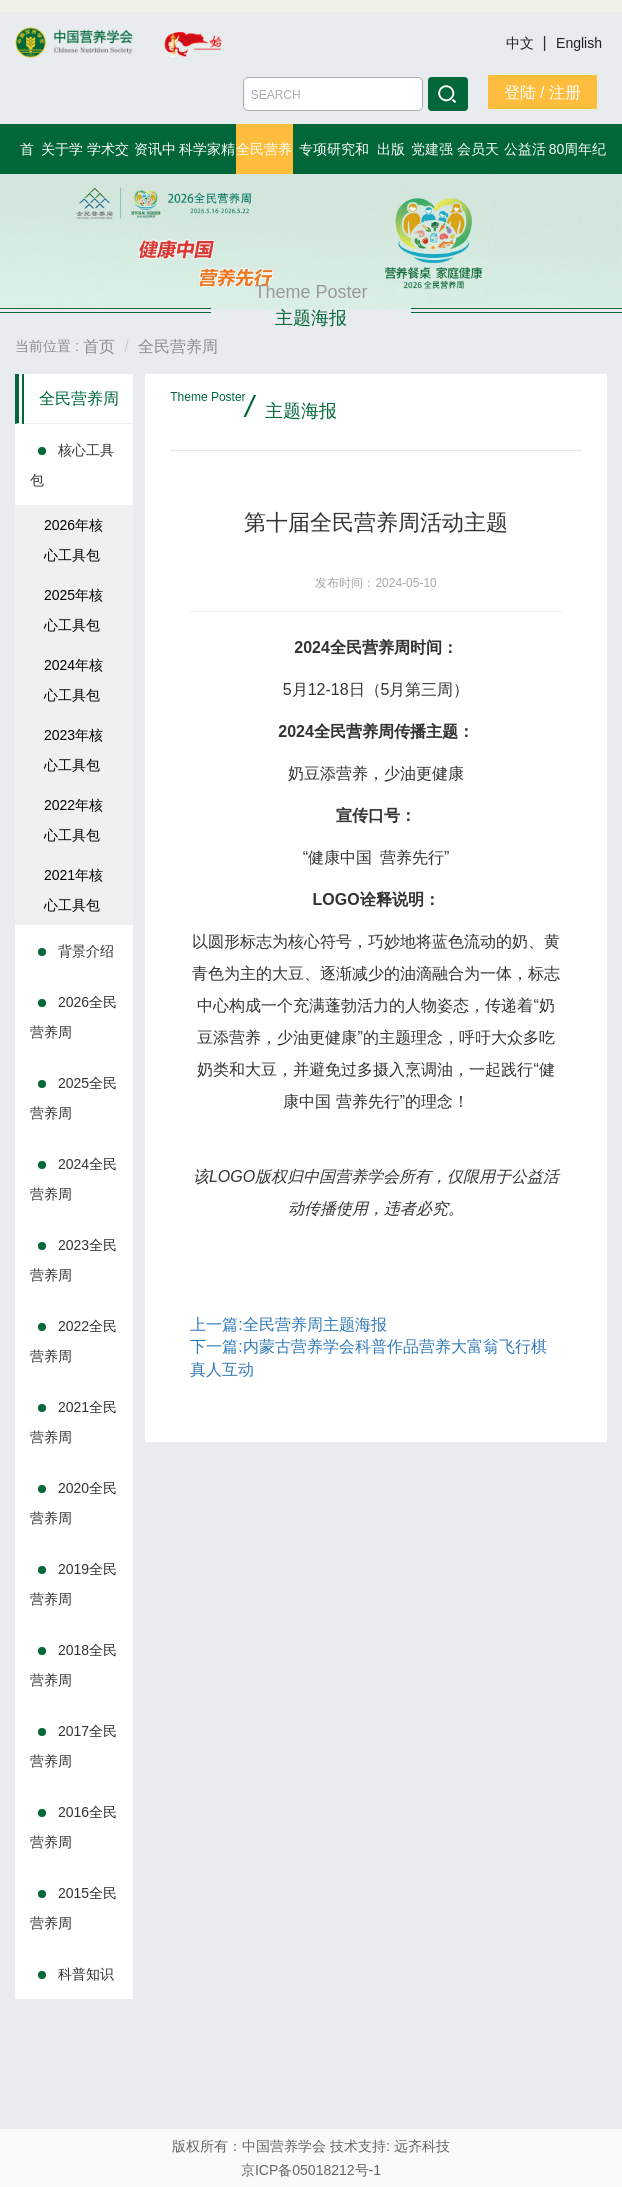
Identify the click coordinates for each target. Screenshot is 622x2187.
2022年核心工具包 (73, 820)
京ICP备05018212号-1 (311, 2170)
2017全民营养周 (73, 1746)
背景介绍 (86, 951)
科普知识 (86, 1974)
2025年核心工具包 (73, 610)
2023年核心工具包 (73, 750)
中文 (522, 43)
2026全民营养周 (73, 1017)
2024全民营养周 (73, 1179)
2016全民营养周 (73, 1827)
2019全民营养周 (73, 1584)
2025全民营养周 (73, 1098)
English (579, 43)
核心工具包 (72, 465)
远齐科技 (422, 2146)
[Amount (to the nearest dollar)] (333, 94)
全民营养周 (79, 398)
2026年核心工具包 (73, 540)
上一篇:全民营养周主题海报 (288, 1324)
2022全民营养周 (73, 1341)
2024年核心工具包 (73, 680)
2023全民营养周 (73, 1260)
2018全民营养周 (73, 1665)
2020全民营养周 (73, 1503)
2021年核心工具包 (73, 890)
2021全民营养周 (73, 1422)
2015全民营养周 (73, 1908)
